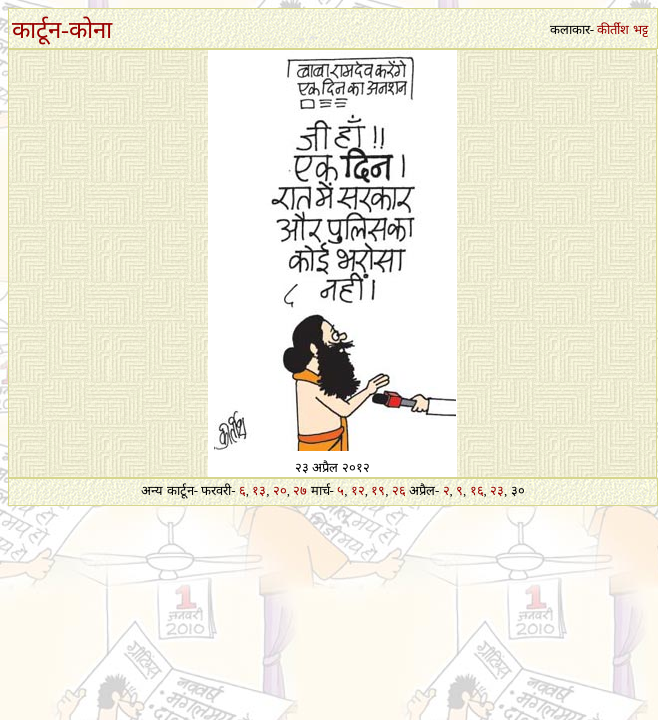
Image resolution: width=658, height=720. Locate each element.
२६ (399, 490)
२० (280, 490)
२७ (300, 490)
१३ (259, 490)
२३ (497, 490)
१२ (358, 490)
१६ (477, 490)
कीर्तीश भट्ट (622, 29)
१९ (378, 490)
